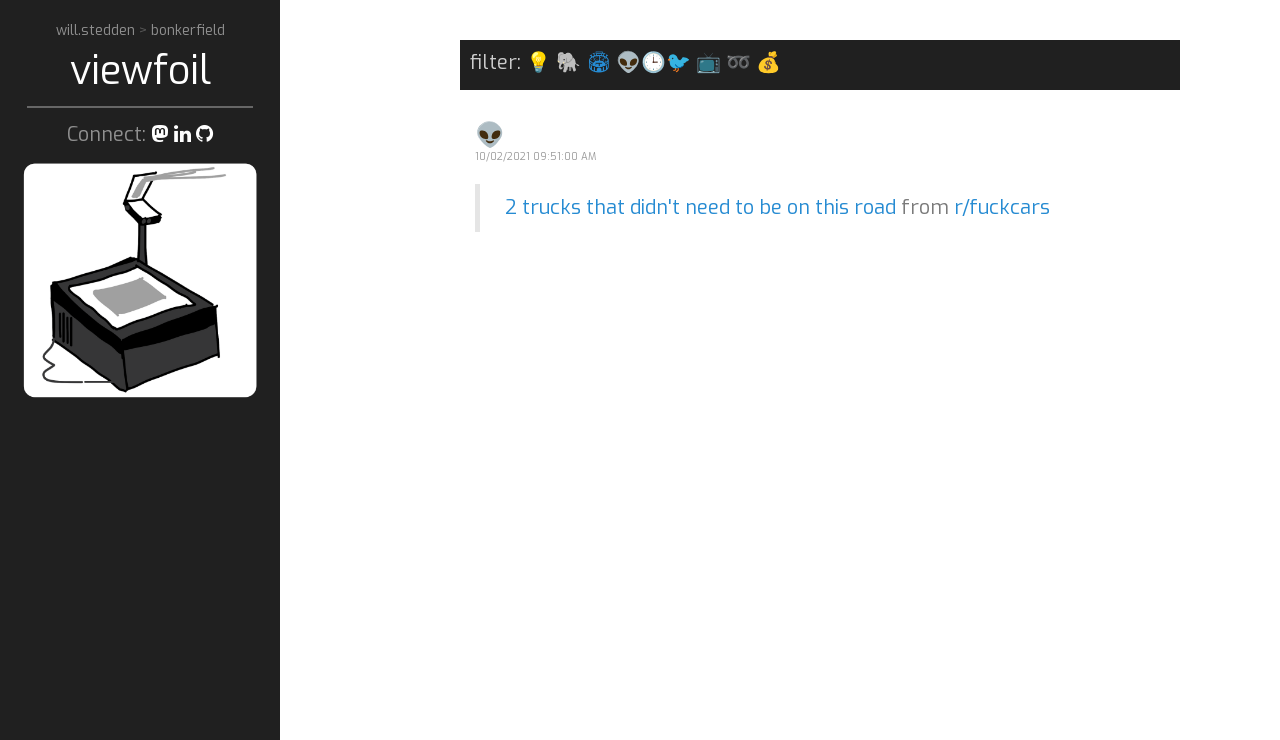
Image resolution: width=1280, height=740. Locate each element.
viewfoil (140, 70)
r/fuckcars (1002, 207)
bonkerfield (188, 30)
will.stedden (97, 30)
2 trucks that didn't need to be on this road (700, 207)
